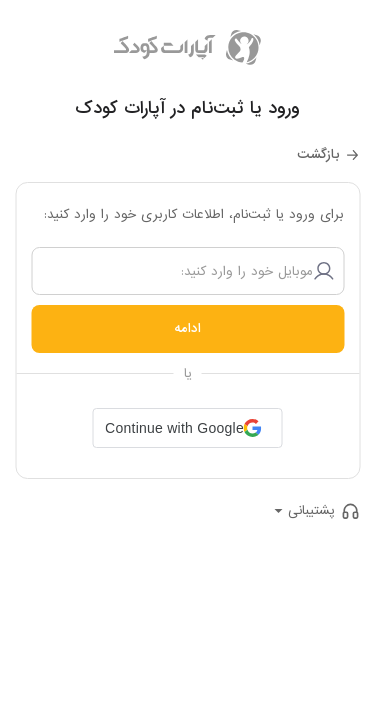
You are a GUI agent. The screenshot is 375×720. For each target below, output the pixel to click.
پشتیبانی (311, 510)
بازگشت (318, 154)
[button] (187, 428)
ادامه (187, 328)
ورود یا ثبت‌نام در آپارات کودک (187, 108)
